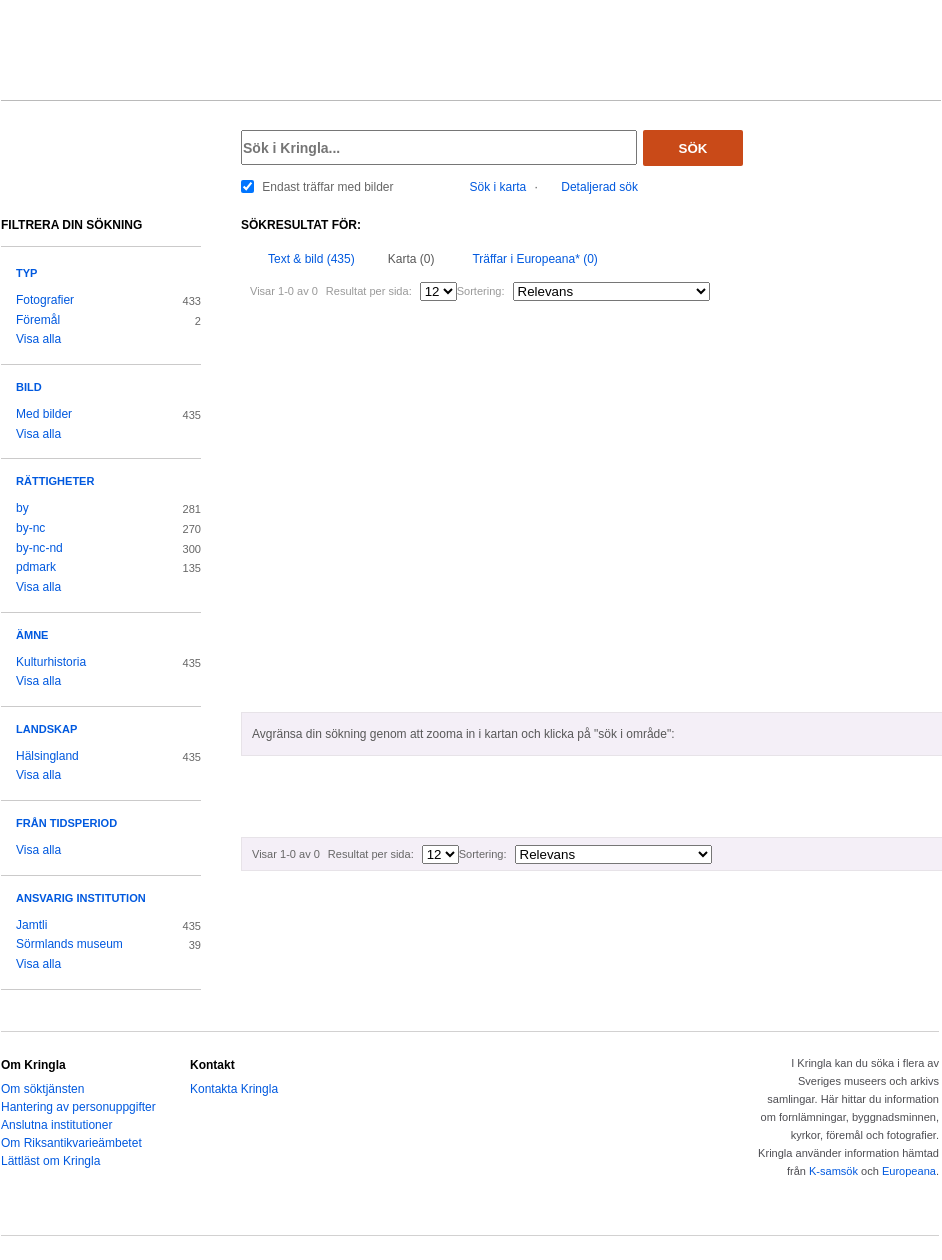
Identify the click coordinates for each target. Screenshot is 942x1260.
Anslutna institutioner (56, 1125)
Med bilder (44, 414)
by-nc (30, 528)
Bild (29, 387)
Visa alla (38, 339)
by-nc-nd (39, 548)
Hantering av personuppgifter (78, 1107)
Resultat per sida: (369, 291)
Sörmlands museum (69, 944)
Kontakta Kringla (234, 1089)
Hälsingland (47, 756)
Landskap (46, 729)
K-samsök (833, 1171)
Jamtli (31, 925)
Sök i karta (498, 187)
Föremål (38, 320)
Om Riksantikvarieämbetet (71, 1143)
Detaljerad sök (599, 187)
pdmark (36, 567)
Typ (26, 273)
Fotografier (45, 300)
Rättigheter (55, 481)
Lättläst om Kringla (50, 1161)
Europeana (909, 1171)
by (22, 508)
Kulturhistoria (51, 662)
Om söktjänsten (42, 1089)
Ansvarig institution (81, 898)
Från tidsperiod (66, 823)
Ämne (32, 635)
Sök (693, 148)
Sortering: (481, 291)
